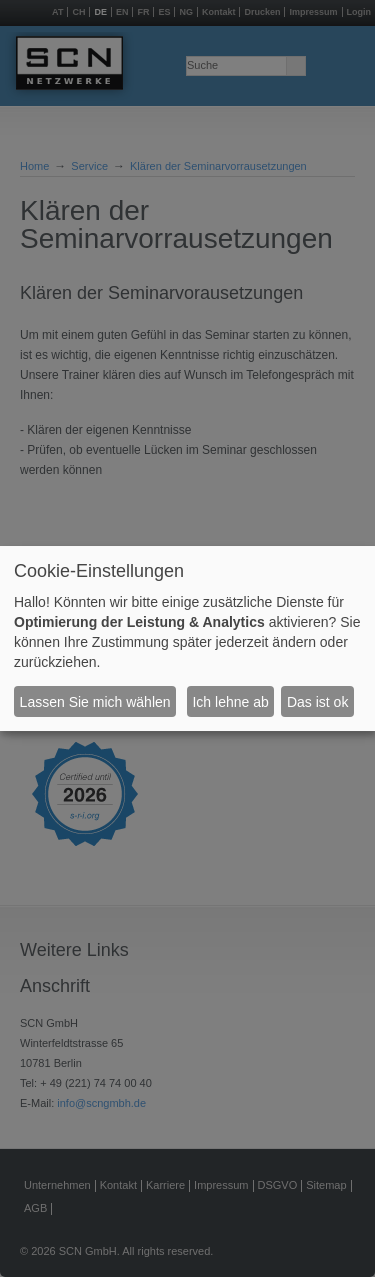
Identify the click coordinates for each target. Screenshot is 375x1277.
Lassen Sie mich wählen (95, 702)
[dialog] (187, 639)
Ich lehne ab (230, 702)
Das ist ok (317, 702)
